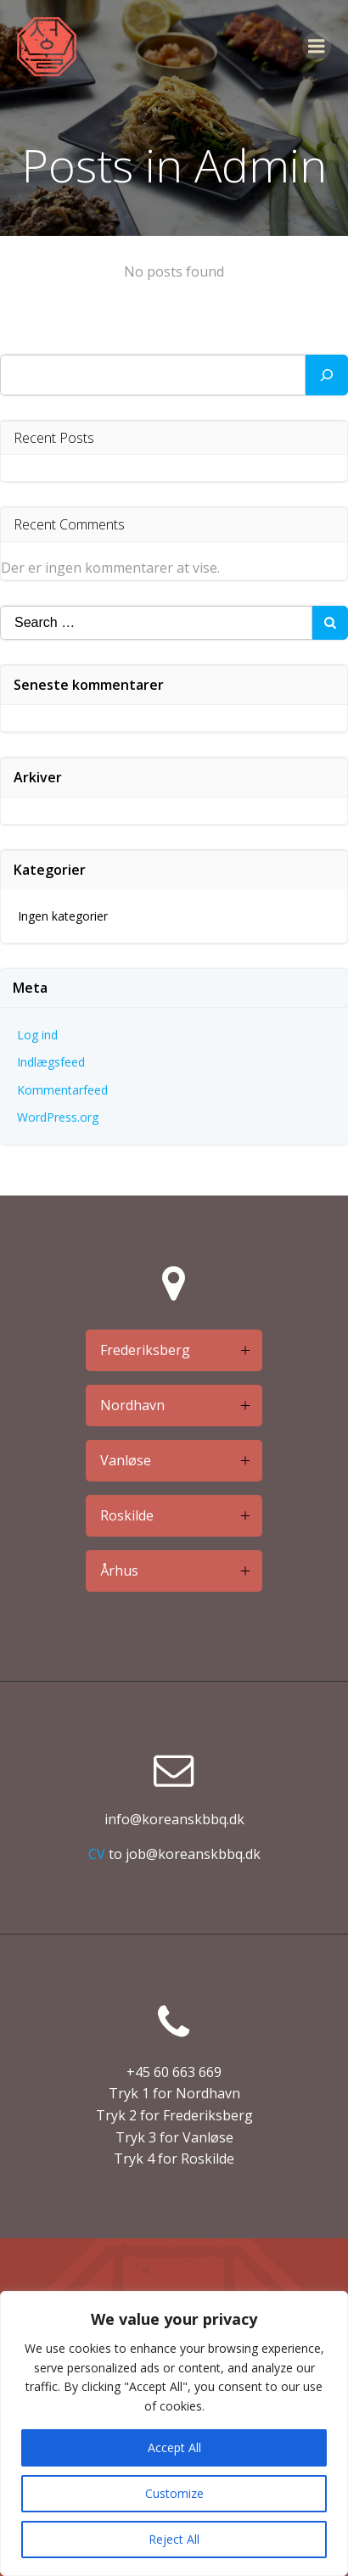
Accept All (174, 2447)
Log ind (37, 1035)
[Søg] (327, 375)
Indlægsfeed (51, 1062)
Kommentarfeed (62, 1090)
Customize (174, 2493)
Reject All (174, 2539)
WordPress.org (57, 1117)
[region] (174, 2433)
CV (96, 1854)
